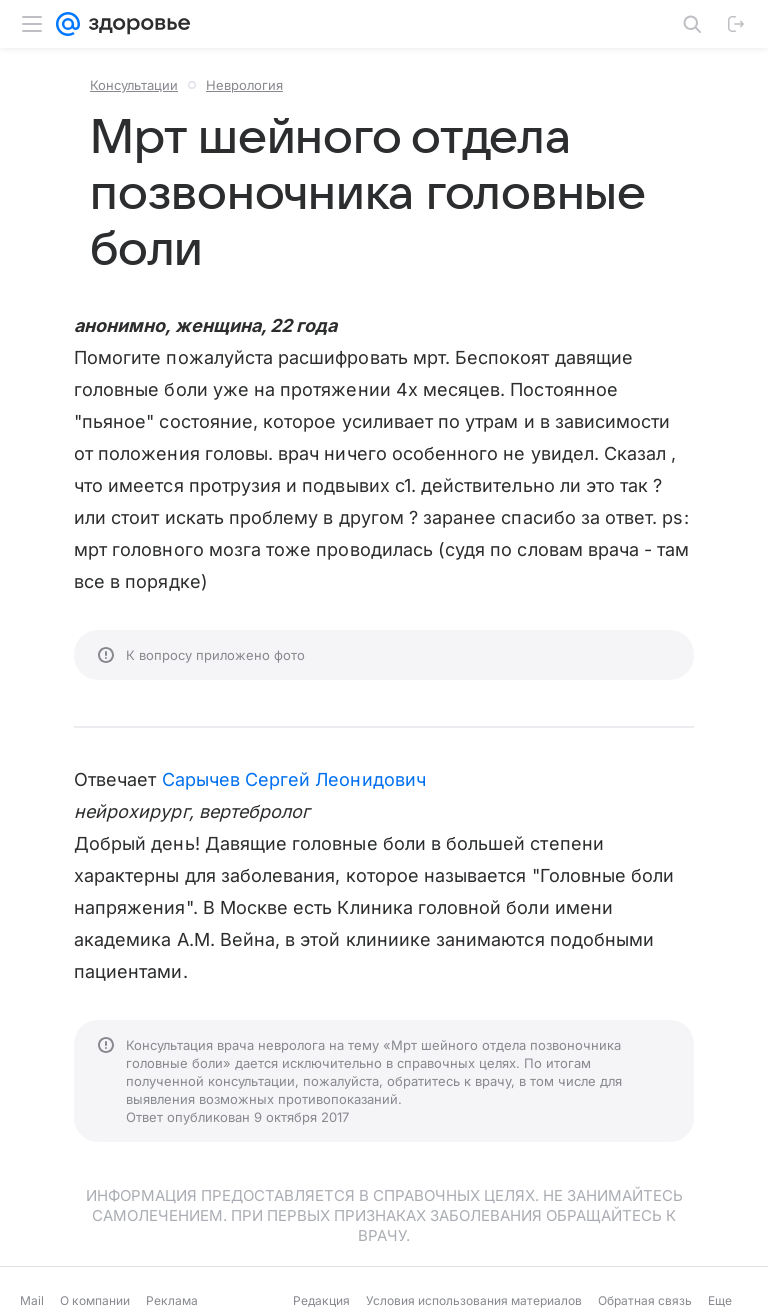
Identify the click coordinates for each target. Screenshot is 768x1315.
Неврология (244, 85)
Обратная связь (645, 1300)
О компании (95, 1300)
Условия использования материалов (474, 1300)
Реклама (172, 1300)
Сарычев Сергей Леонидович (294, 779)
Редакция (321, 1300)
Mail (32, 1300)
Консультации (134, 85)
